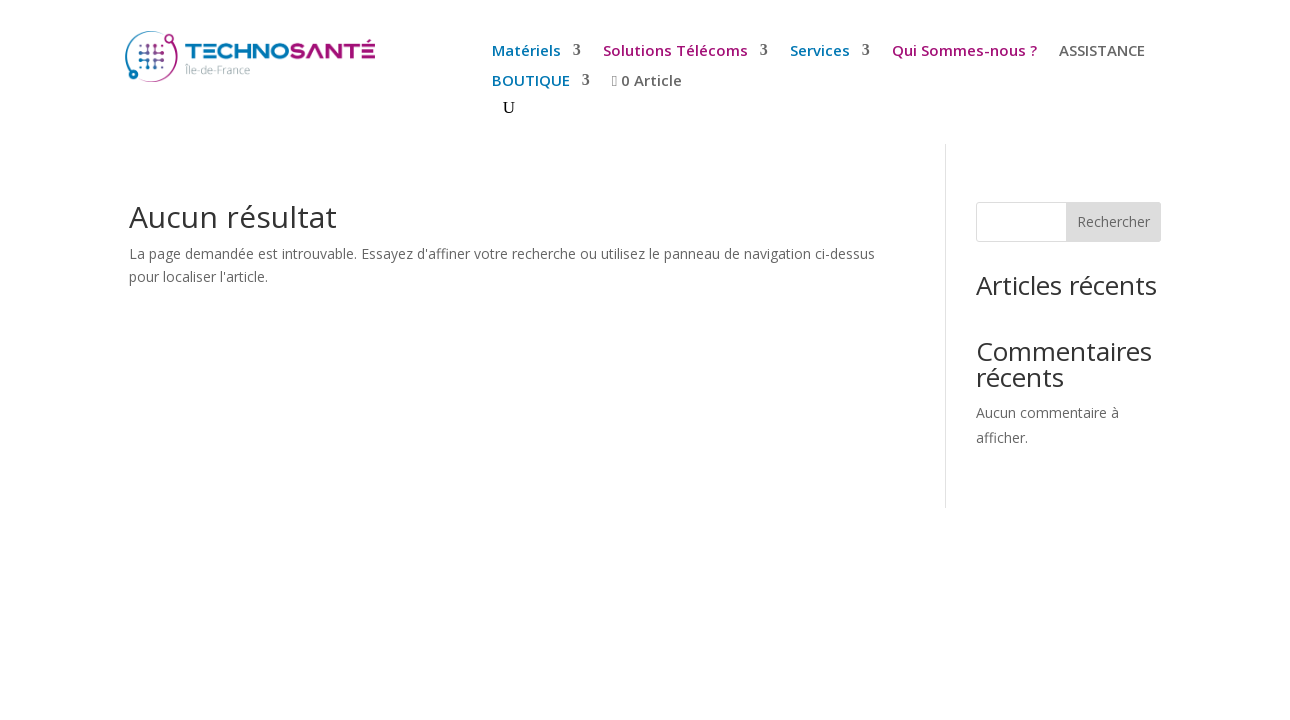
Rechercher (1113, 221)
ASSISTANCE (1102, 51)
